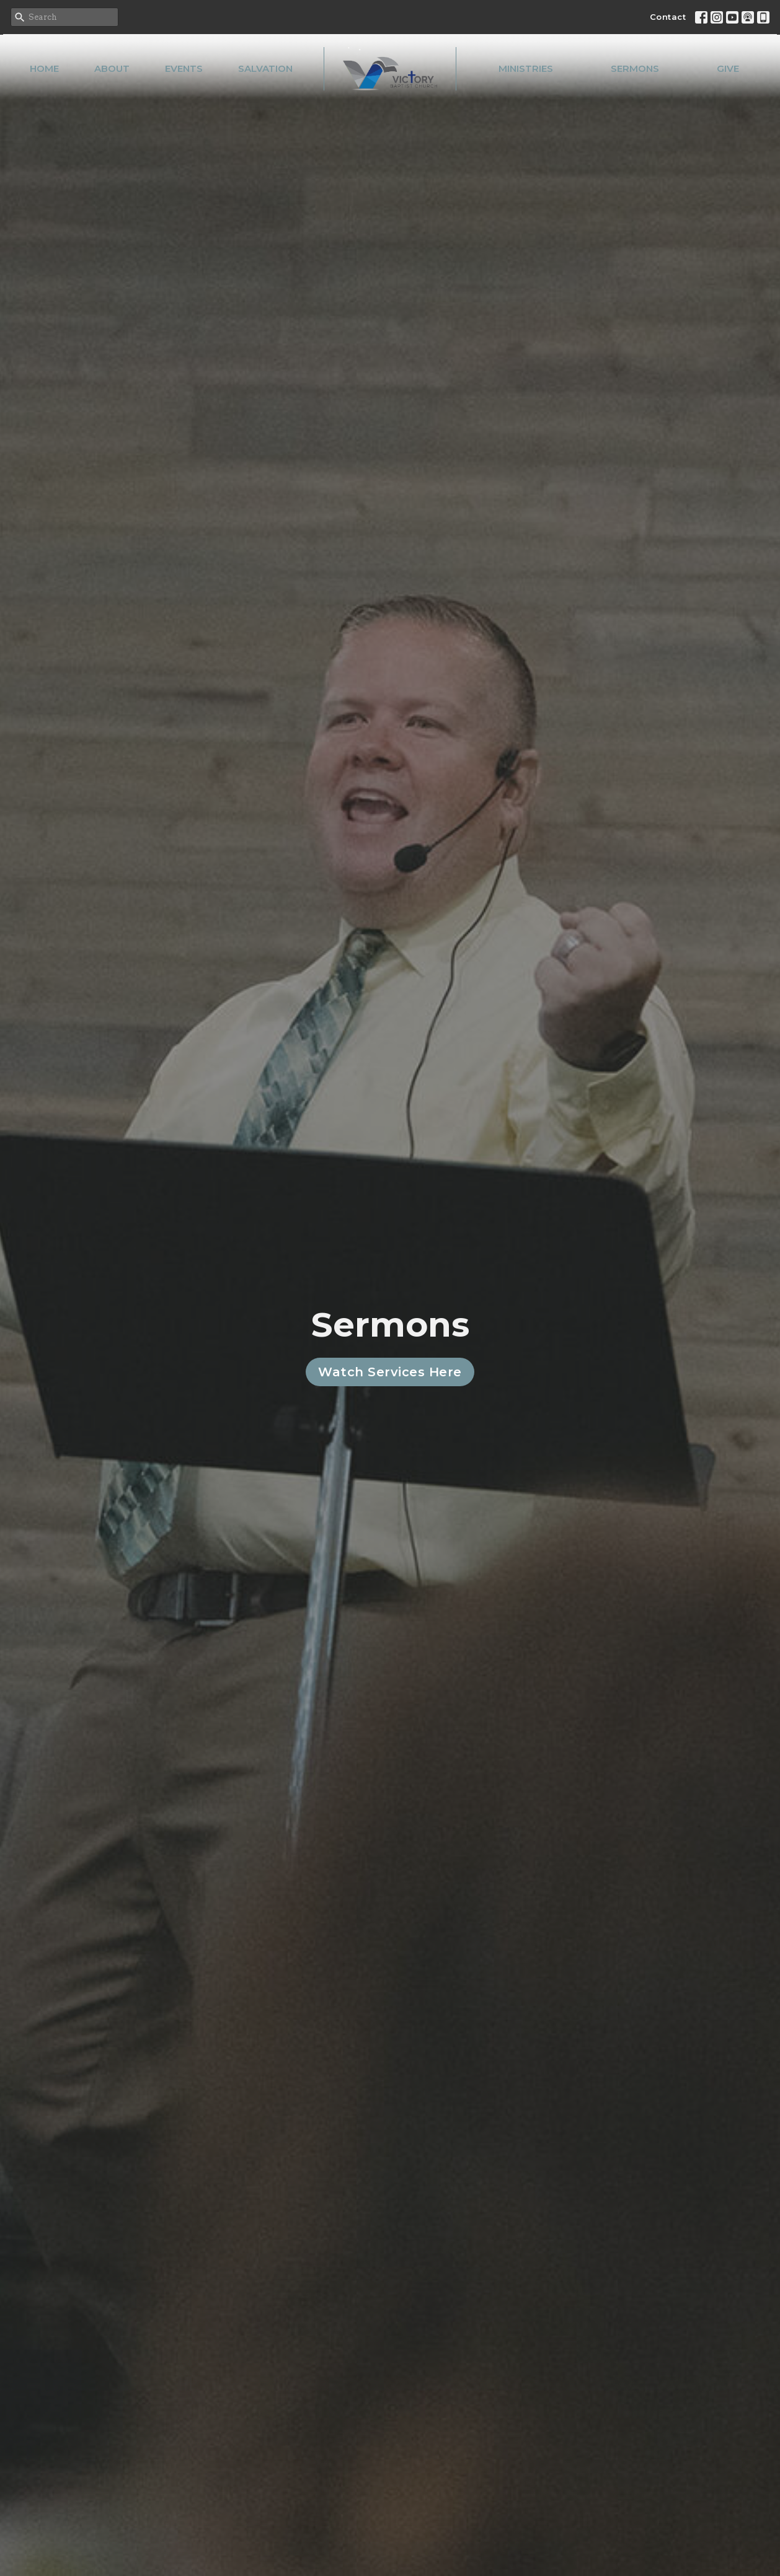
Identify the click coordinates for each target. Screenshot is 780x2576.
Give (728, 68)
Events (184, 68)
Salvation (265, 68)
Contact (668, 17)
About (112, 68)
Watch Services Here (390, 1372)
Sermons (635, 68)
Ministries (526, 68)
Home (44, 68)
